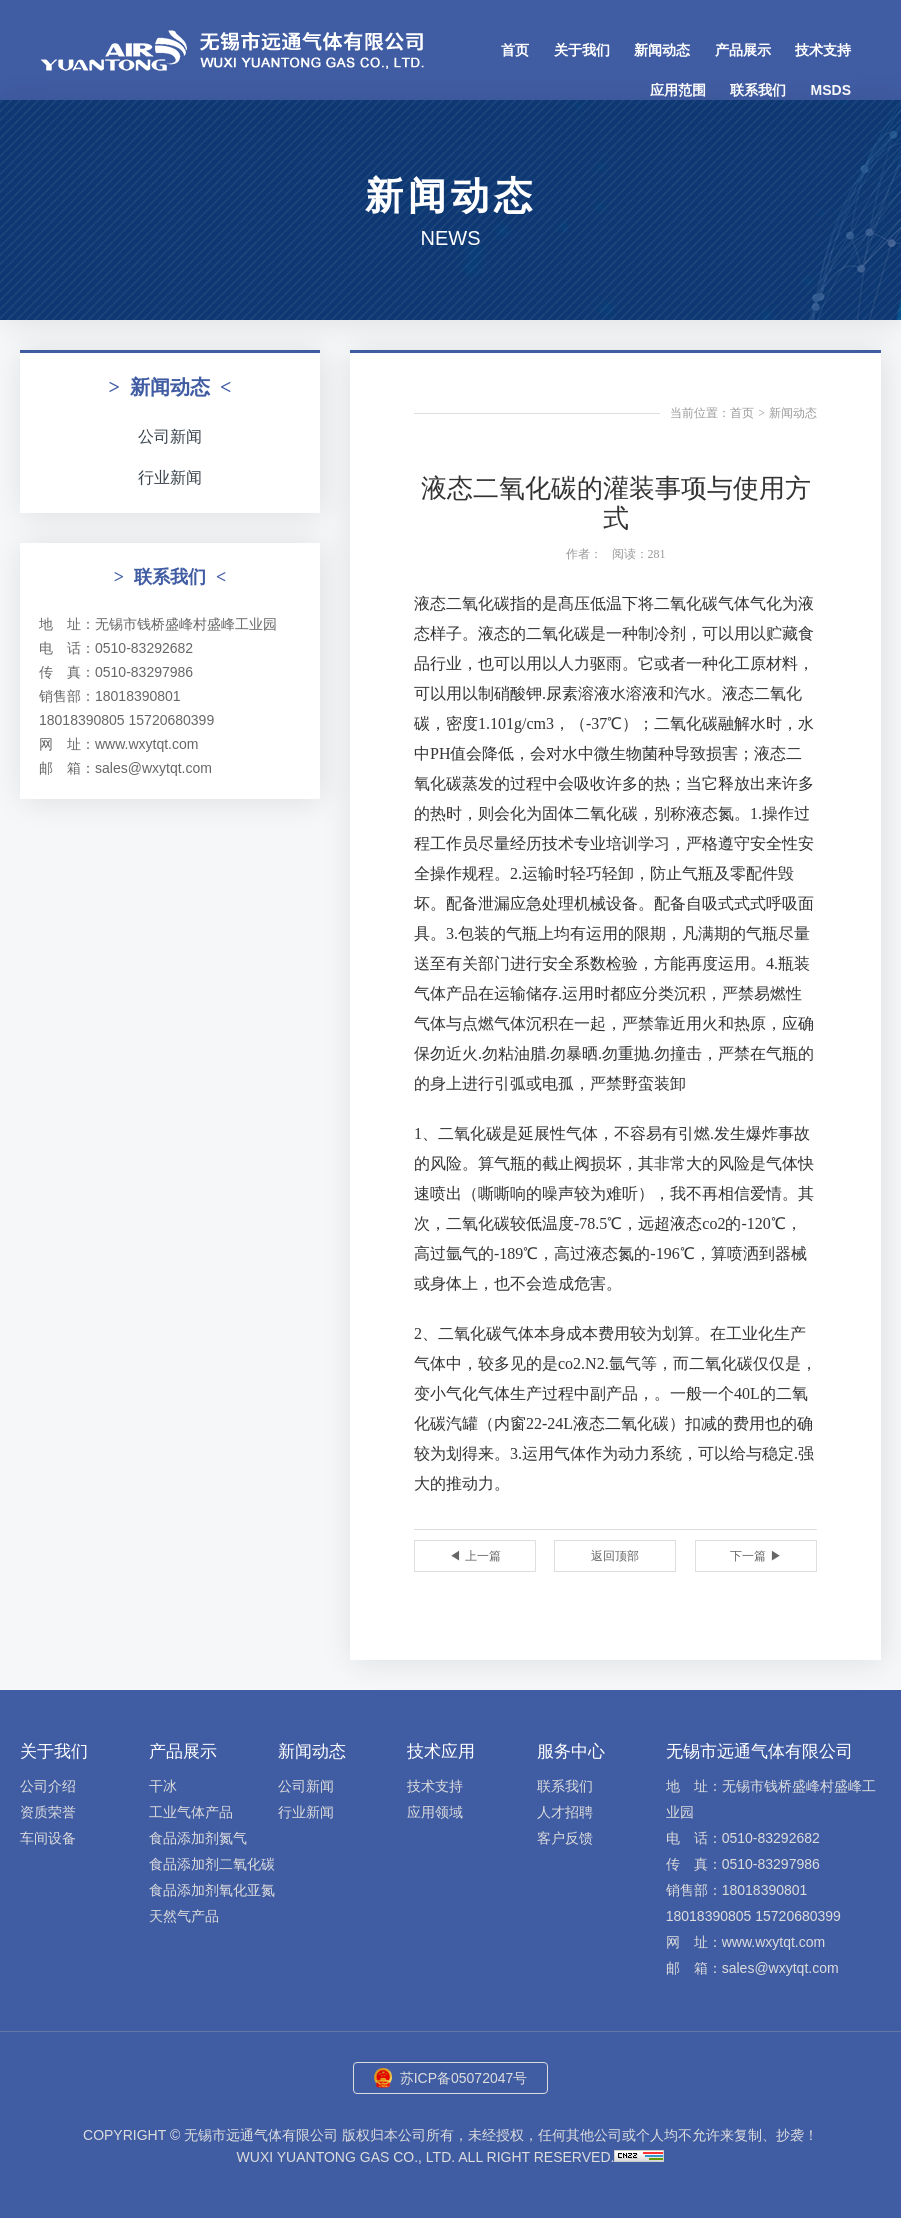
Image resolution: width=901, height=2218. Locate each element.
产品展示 (743, 50)
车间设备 (48, 1838)
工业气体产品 (191, 1812)
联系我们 (758, 90)
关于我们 (582, 50)
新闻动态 (662, 50)
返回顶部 (615, 1556)
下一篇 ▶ (755, 1556)
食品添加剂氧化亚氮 (212, 1890)
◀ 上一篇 (474, 1556)
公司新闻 (170, 436)
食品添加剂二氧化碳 (212, 1864)
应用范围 (678, 90)
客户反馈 (565, 1838)
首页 (515, 50)
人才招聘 (565, 1812)
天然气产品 (184, 1916)
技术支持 (823, 50)
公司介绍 (48, 1786)
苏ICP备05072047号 (464, 2078)
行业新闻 (170, 477)
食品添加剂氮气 (198, 1838)
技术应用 (441, 1751)
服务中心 (571, 1751)
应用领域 (435, 1812)
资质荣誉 (48, 1812)
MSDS (831, 90)
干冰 (163, 1786)
